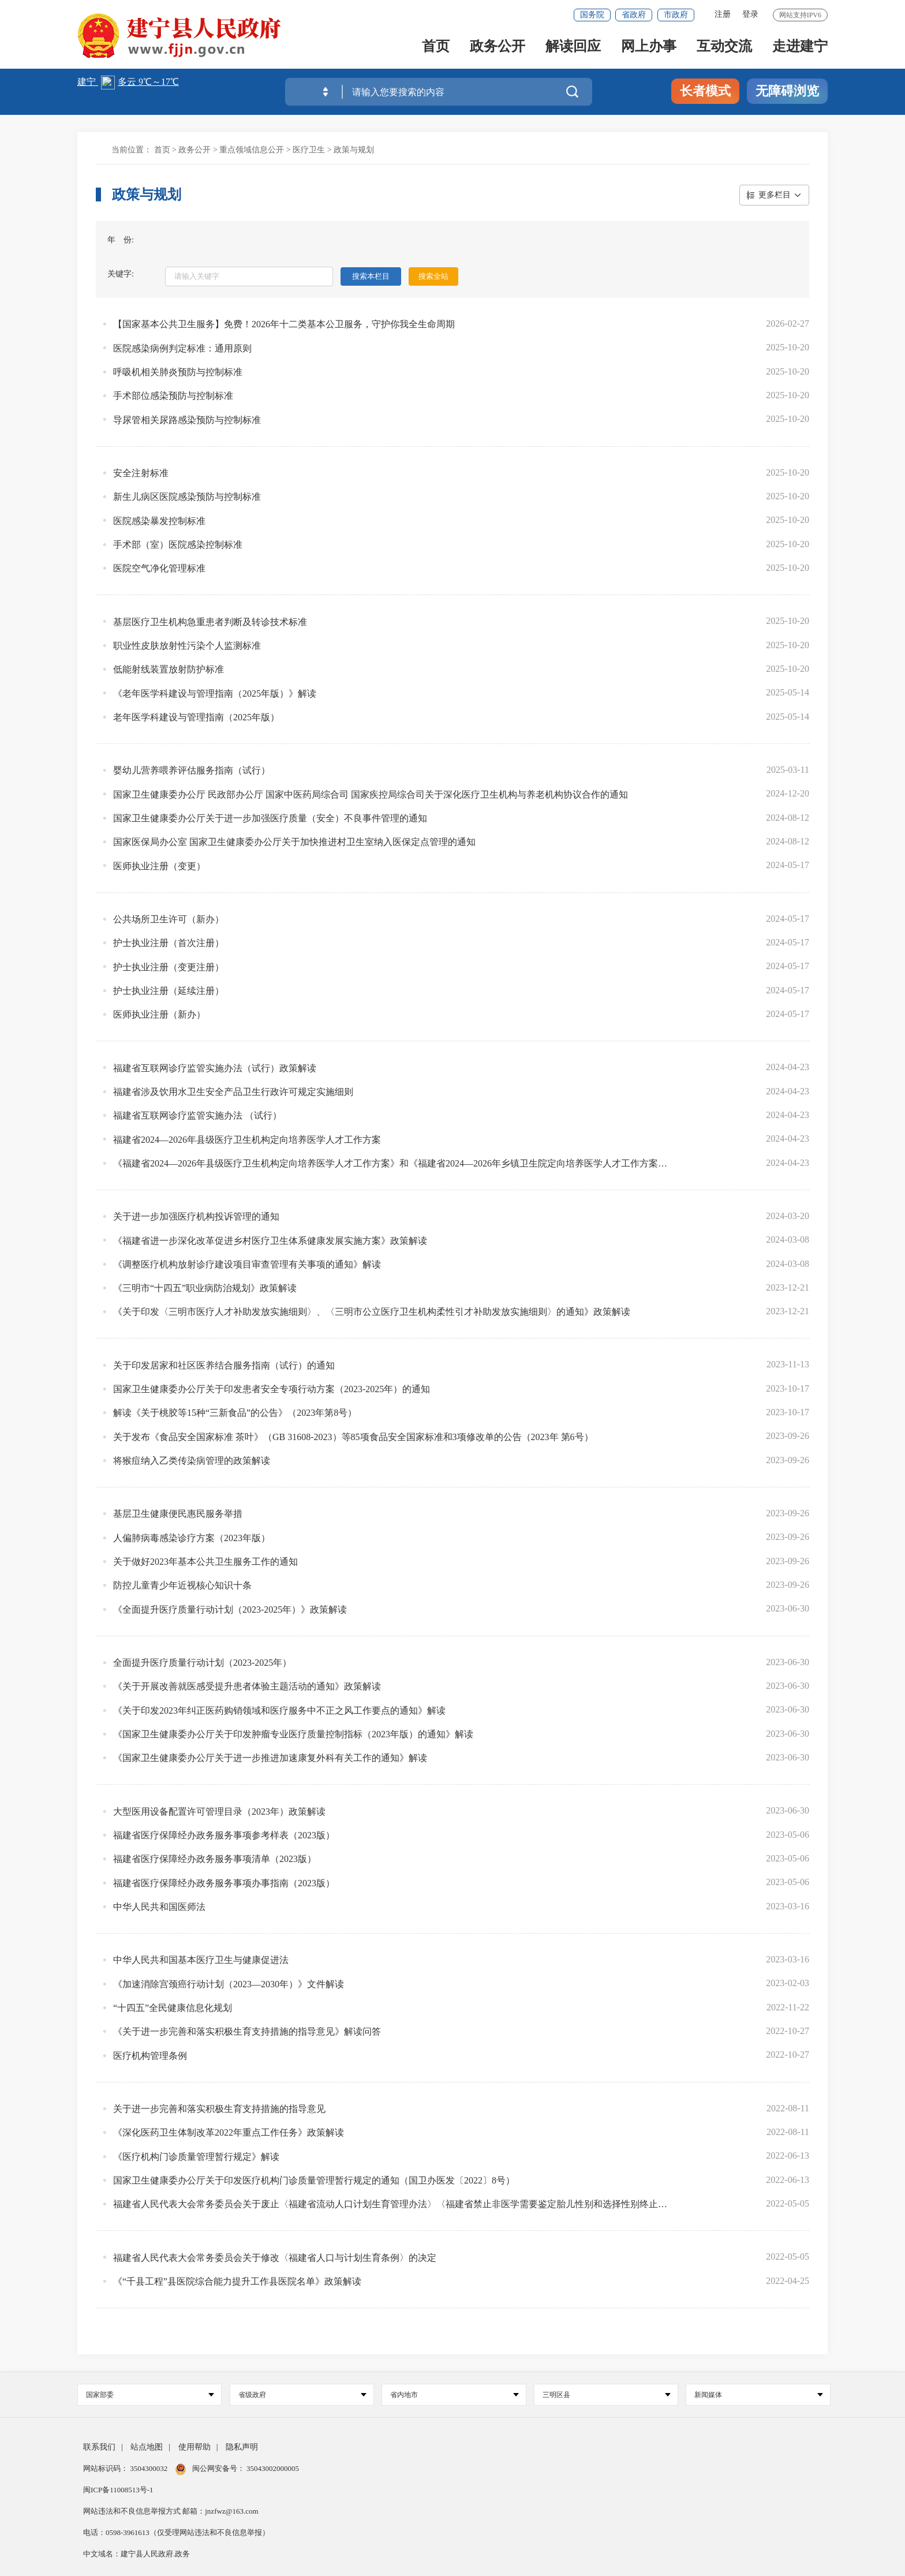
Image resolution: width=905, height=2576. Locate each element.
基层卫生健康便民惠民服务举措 (177, 1514)
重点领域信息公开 (251, 149)
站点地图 (146, 2447)
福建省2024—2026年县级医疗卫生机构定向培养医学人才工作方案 (247, 1140)
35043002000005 (272, 2468)
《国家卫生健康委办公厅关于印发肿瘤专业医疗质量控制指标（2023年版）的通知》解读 (293, 1734)
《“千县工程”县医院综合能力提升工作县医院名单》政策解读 (237, 2281)
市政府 (676, 14)
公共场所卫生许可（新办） (168, 919)
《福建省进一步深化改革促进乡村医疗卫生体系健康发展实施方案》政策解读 (270, 1241)
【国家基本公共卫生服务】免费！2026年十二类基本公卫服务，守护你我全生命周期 (284, 324)
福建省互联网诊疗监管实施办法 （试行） (197, 1115)
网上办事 (648, 47)
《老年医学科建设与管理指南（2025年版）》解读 (214, 693)
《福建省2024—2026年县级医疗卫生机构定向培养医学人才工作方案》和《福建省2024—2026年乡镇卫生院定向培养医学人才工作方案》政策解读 (391, 1163)
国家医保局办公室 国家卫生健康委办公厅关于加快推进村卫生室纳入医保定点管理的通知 (294, 842)
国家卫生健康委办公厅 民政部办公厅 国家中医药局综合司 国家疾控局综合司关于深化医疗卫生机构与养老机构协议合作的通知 (370, 794)
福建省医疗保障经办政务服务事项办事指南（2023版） (224, 1883)
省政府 (634, 14)
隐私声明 (242, 2447)
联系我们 (99, 2447)
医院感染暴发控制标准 (159, 521)
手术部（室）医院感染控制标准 (177, 544)
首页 (436, 47)
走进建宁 (800, 47)
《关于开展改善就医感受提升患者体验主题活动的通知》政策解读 (247, 1686)
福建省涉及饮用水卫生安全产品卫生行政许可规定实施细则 (233, 1092)
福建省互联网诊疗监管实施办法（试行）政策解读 (214, 1068)
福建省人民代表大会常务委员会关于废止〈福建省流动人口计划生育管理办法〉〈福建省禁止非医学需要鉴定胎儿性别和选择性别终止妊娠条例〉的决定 (391, 2204)
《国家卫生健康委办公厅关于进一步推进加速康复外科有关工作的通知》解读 (270, 1758)
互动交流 (724, 47)
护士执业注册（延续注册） (168, 991)
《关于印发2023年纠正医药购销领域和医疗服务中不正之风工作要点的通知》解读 (279, 1710)
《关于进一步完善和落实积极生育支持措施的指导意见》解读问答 (247, 2031)
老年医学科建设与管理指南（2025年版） (196, 717)
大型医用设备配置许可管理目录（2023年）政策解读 (219, 1811)
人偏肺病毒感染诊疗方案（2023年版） (191, 1538)
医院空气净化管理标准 (159, 568)
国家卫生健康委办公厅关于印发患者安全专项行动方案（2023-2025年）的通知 (271, 1389)
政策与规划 (354, 149)
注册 (723, 14)
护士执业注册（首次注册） (168, 943)
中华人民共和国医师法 (159, 1907)
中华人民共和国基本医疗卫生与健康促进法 (201, 1960)
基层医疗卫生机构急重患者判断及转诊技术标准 (210, 622)
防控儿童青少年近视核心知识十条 (182, 1585)
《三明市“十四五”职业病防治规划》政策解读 (205, 1288)
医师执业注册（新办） (159, 1014)
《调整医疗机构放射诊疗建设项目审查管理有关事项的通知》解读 (247, 1264)
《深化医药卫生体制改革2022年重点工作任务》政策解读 (228, 2132)
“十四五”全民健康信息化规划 (172, 2008)
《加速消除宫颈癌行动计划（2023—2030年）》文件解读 (228, 1984)
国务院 (592, 14)
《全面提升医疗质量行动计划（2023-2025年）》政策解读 (230, 1609)
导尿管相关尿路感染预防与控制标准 (187, 420)
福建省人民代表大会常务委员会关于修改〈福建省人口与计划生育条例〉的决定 (274, 2258)
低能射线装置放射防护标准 (168, 669)
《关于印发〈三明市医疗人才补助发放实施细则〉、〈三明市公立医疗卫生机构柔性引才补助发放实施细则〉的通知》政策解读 (371, 1312)
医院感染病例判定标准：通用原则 (182, 348)
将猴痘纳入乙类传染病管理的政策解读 (191, 1460)
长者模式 (705, 91)
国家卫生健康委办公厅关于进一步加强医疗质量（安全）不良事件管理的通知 (270, 818)
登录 (750, 14)
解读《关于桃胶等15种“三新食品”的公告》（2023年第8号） (235, 1413)
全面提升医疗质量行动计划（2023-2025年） (202, 1663)
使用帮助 (194, 2447)
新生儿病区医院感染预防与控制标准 (187, 497)
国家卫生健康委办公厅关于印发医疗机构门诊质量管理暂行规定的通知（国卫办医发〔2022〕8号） (314, 2180)
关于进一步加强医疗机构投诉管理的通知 (196, 1216)
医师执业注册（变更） (159, 866)
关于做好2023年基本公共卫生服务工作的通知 (205, 1561)
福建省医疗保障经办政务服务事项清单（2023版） (214, 1859)
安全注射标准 (141, 473)
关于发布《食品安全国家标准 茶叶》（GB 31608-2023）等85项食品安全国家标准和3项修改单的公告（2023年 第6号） (353, 1437)
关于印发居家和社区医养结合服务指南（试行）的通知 (224, 1365)
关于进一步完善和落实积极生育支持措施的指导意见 (219, 2109)
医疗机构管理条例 (150, 2056)
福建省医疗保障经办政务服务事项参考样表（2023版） (224, 1835)
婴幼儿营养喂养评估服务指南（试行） (191, 770)
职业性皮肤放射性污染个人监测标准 (187, 645)
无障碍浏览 (787, 91)
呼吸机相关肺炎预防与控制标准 (177, 372)
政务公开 (497, 47)
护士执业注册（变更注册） (168, 967)
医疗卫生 (309, 149)
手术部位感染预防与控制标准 (173, 396)
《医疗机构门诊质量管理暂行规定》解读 (196, 2157)
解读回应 (573, 47)
